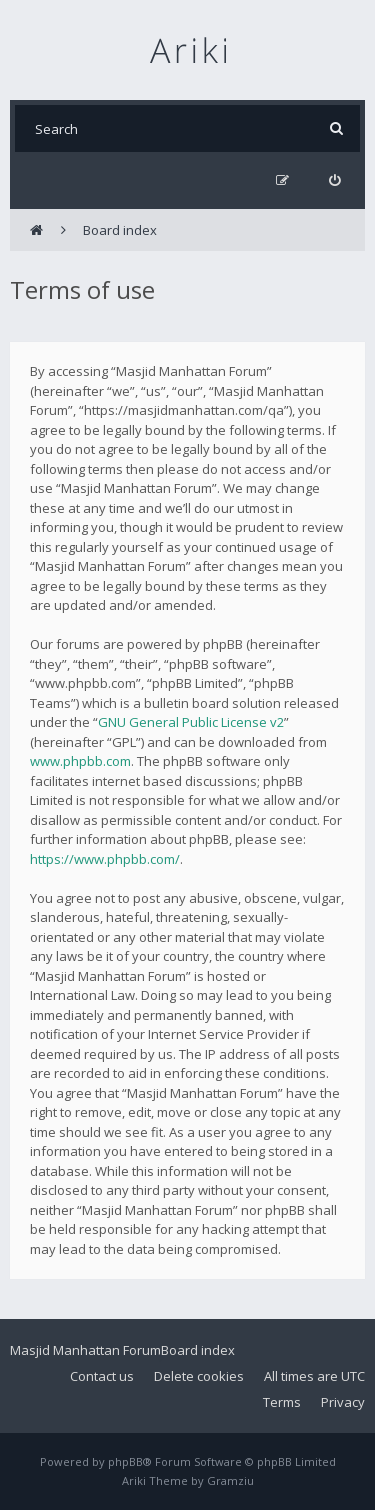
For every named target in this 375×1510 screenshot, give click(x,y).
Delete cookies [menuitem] (199, 1376)
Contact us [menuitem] (102, 1376)
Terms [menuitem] (282, 1402)
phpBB (125, 1461)
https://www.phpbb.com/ (105, 859)
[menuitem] (334, 180)
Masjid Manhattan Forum (85, 1350)
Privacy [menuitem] (343, 1402)
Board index (198, 1350)
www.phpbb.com (80, 761)
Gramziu (230, 1480)
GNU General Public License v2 (191, 722)
